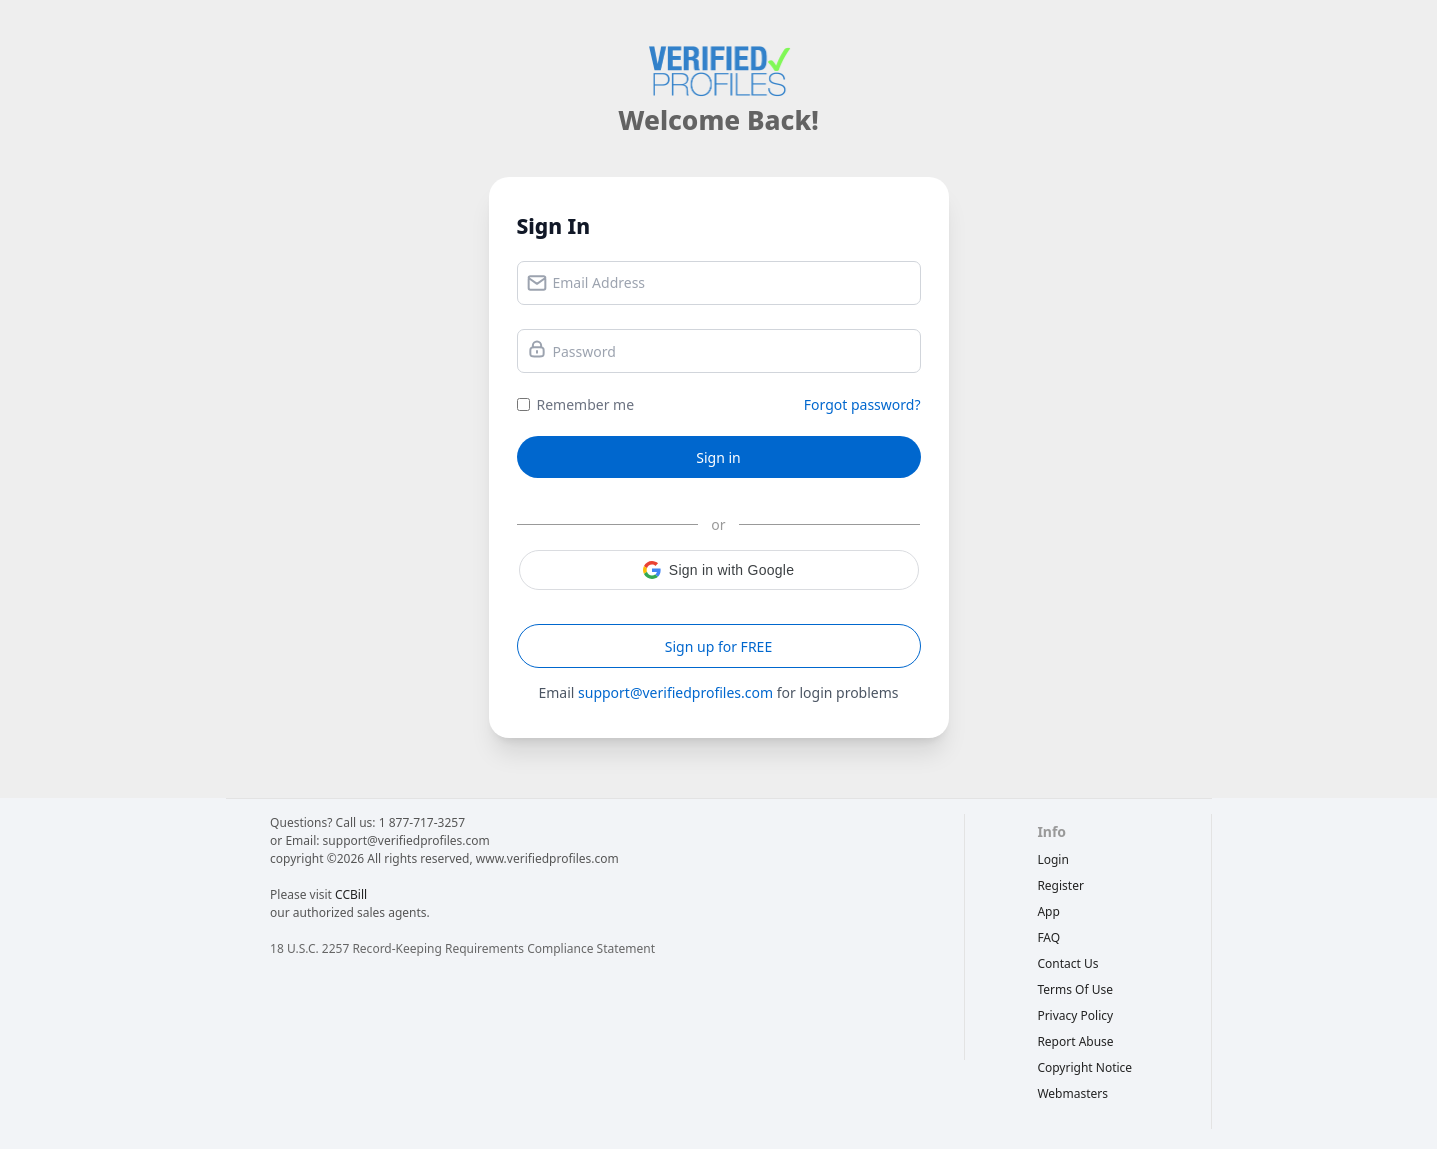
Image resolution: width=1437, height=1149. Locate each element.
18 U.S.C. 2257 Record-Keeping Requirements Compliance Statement (462, 948)
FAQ (1048, 937)
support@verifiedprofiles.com (675, 692)
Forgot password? (862, 404)
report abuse (1075, 1041)
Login (1052, 859)
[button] (719, 570)
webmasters (1072, 1093)
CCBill (351, 894)
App (1048, 911)
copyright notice (1084, 1067)
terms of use (1075, 989)
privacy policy (1075, 1015)
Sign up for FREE (718, 646)
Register (1060, 885)
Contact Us (1067, 963)
